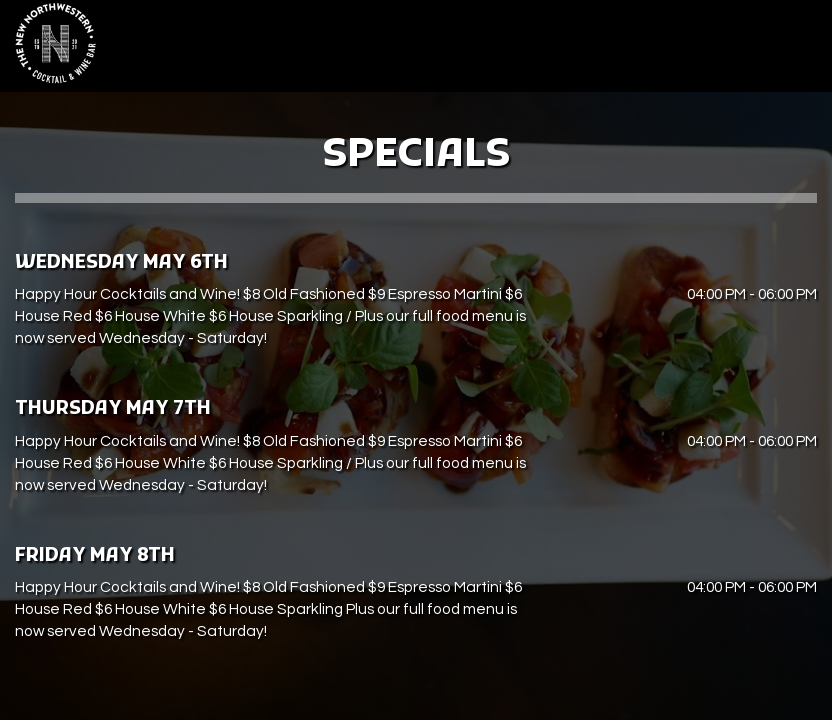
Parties (577, 50)
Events (512, 50)
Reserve (784, 50)
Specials (442, 50)
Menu (318, 50)
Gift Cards (653, 50)
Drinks (375, 50)
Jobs (721, 50)
